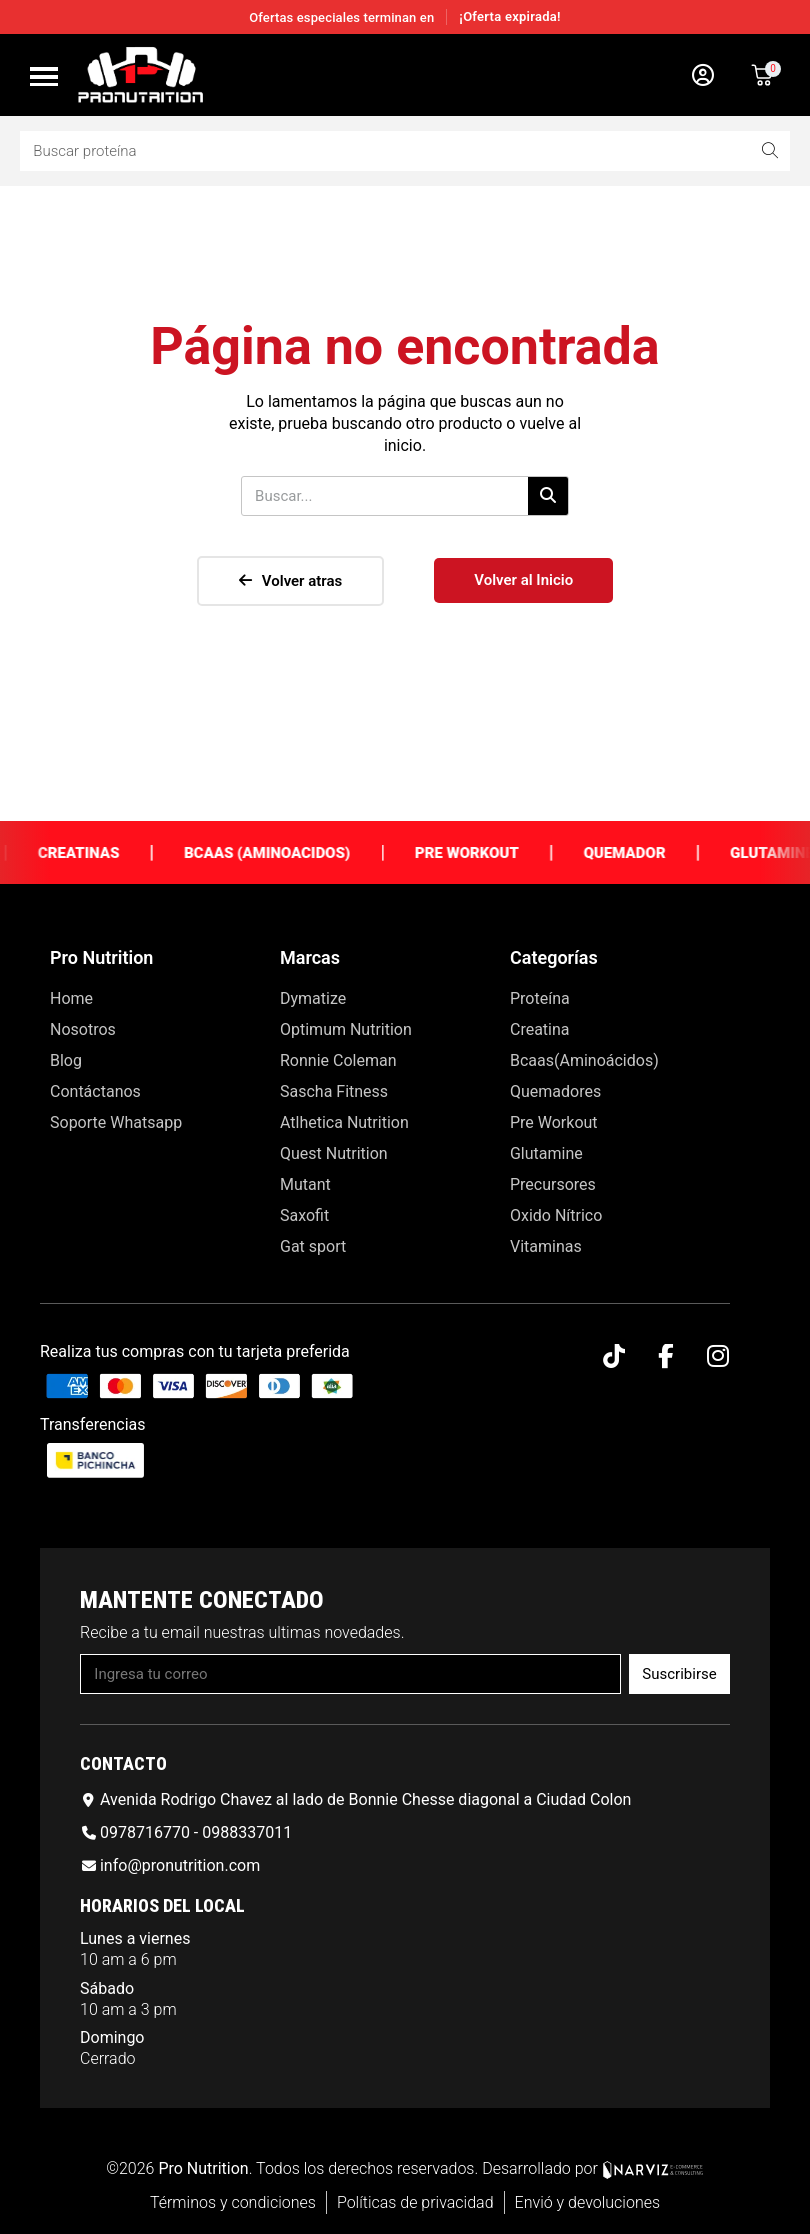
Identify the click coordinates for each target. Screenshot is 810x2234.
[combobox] (370, 151)
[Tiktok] (613, 1356)
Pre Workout (499, 853)
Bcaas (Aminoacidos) (299, 853)
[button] (44, 77)
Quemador (656, 853)
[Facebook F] (665, 1356)
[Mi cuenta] (703, 75)
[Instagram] (717, 1356)
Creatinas (111, 853)
